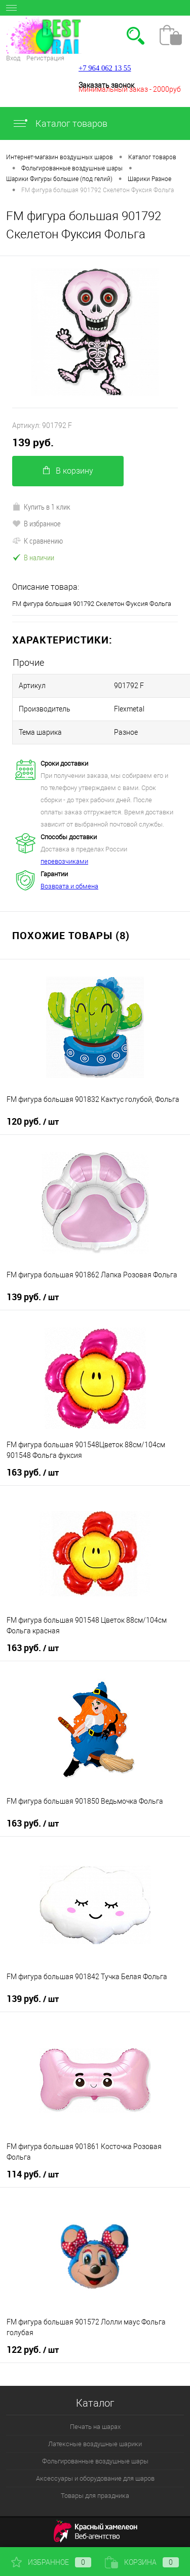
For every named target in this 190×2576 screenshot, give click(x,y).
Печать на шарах (95, 2426)
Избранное (51, 2562)
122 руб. (33, 2349)
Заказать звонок (106, 85)
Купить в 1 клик (41, 507)
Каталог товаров (59, 123)
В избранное (36, 523)
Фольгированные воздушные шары (95, 2461)
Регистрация (45, 58)
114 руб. (33, 2174)
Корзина (142, 2562)
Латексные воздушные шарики (95, 2444)
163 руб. (33, 1472)
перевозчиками (64, 861)
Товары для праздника (95, 2495)
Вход (13, 58)
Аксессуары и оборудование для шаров (95, 2478)
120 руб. (33, 1121)
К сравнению (37, 540)
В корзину (68, 471)
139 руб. (33, 442)
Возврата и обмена (69, 886)
